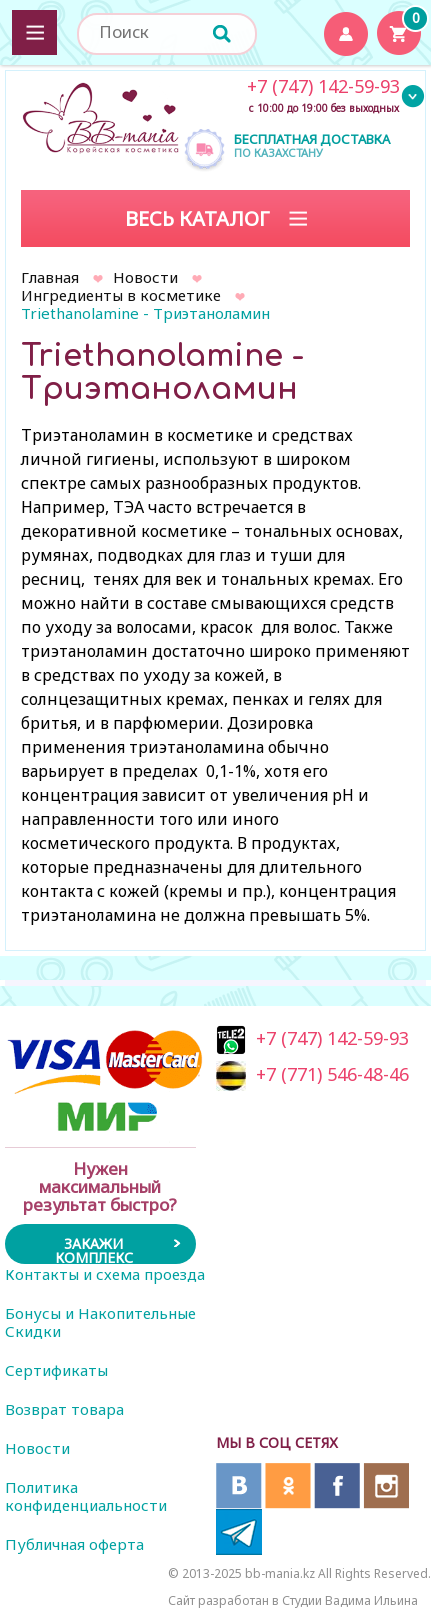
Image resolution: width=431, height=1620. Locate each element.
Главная (50, 277)
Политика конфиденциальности (86, 1496)
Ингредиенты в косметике (121, 295)
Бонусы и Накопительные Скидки (100, 1322)
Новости (145, 277)
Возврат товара (64, 1409)
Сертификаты (56, 1370)
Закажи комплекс (94, 1249)
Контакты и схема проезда (105, 1274)
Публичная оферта (74, 1544)
